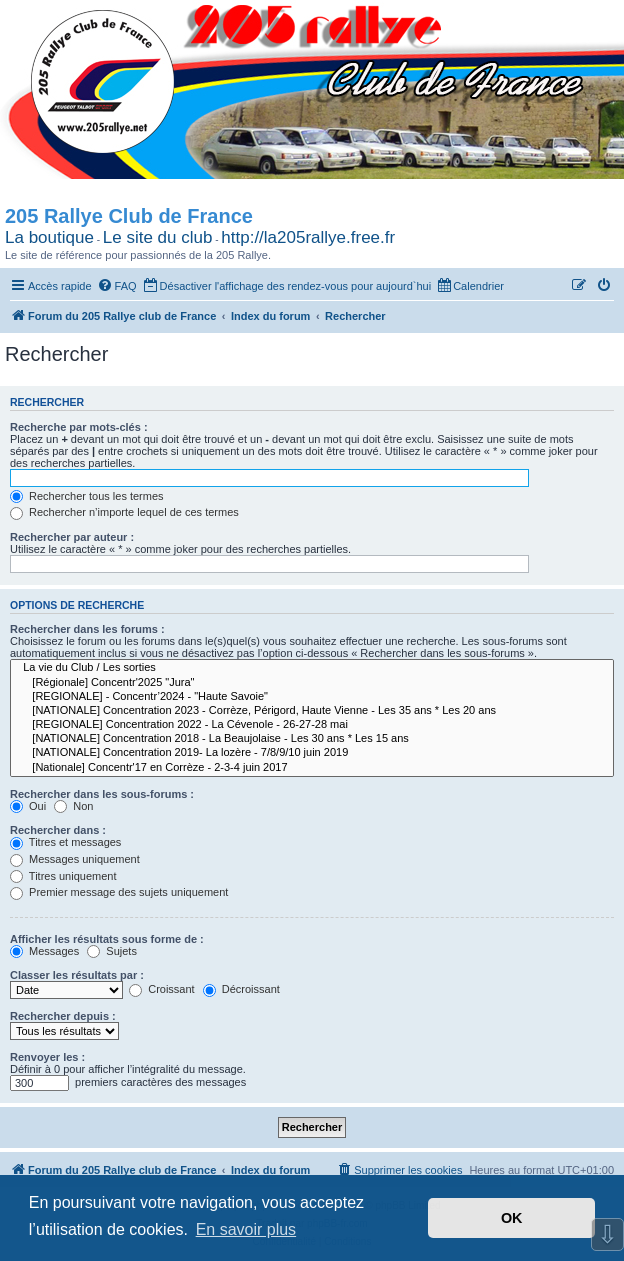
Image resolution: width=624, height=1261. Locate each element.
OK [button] (512, 1218)
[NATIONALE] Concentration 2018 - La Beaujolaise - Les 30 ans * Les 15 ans (312, 739)
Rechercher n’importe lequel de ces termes (124, 512)
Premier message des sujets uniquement (119, 892)
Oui (28, 806)
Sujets (112, 951)
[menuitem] (117, 286)
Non (73, 806)
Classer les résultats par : (77, 975)
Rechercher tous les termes (87, 496)
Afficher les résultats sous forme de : (107, 939)
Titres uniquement (63, 876)
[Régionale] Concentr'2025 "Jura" (312, 683)
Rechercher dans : (58, 830)
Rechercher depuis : (63, 1016)
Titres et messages (65, 842)
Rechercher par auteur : (72, 537)
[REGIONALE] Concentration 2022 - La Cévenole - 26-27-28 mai (312, 725)
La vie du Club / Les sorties (312, 668)
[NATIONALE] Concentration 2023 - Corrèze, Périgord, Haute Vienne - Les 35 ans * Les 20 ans (312, 711)
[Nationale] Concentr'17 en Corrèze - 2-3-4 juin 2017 (312, 768)
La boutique (49, 237)
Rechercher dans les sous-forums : (102, 794)
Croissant (162, 989)
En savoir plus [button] (246, 1229)
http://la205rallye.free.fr (308, 237)
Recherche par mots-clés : (79, 427)
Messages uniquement (75, 859)
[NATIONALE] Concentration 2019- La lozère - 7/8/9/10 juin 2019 (312, 753)
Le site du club (158, 237)
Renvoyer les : (47, 1057)
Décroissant (241, 989)
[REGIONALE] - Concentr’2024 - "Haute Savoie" (312, 697)
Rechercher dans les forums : (87, 629)
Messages (44, 951)
